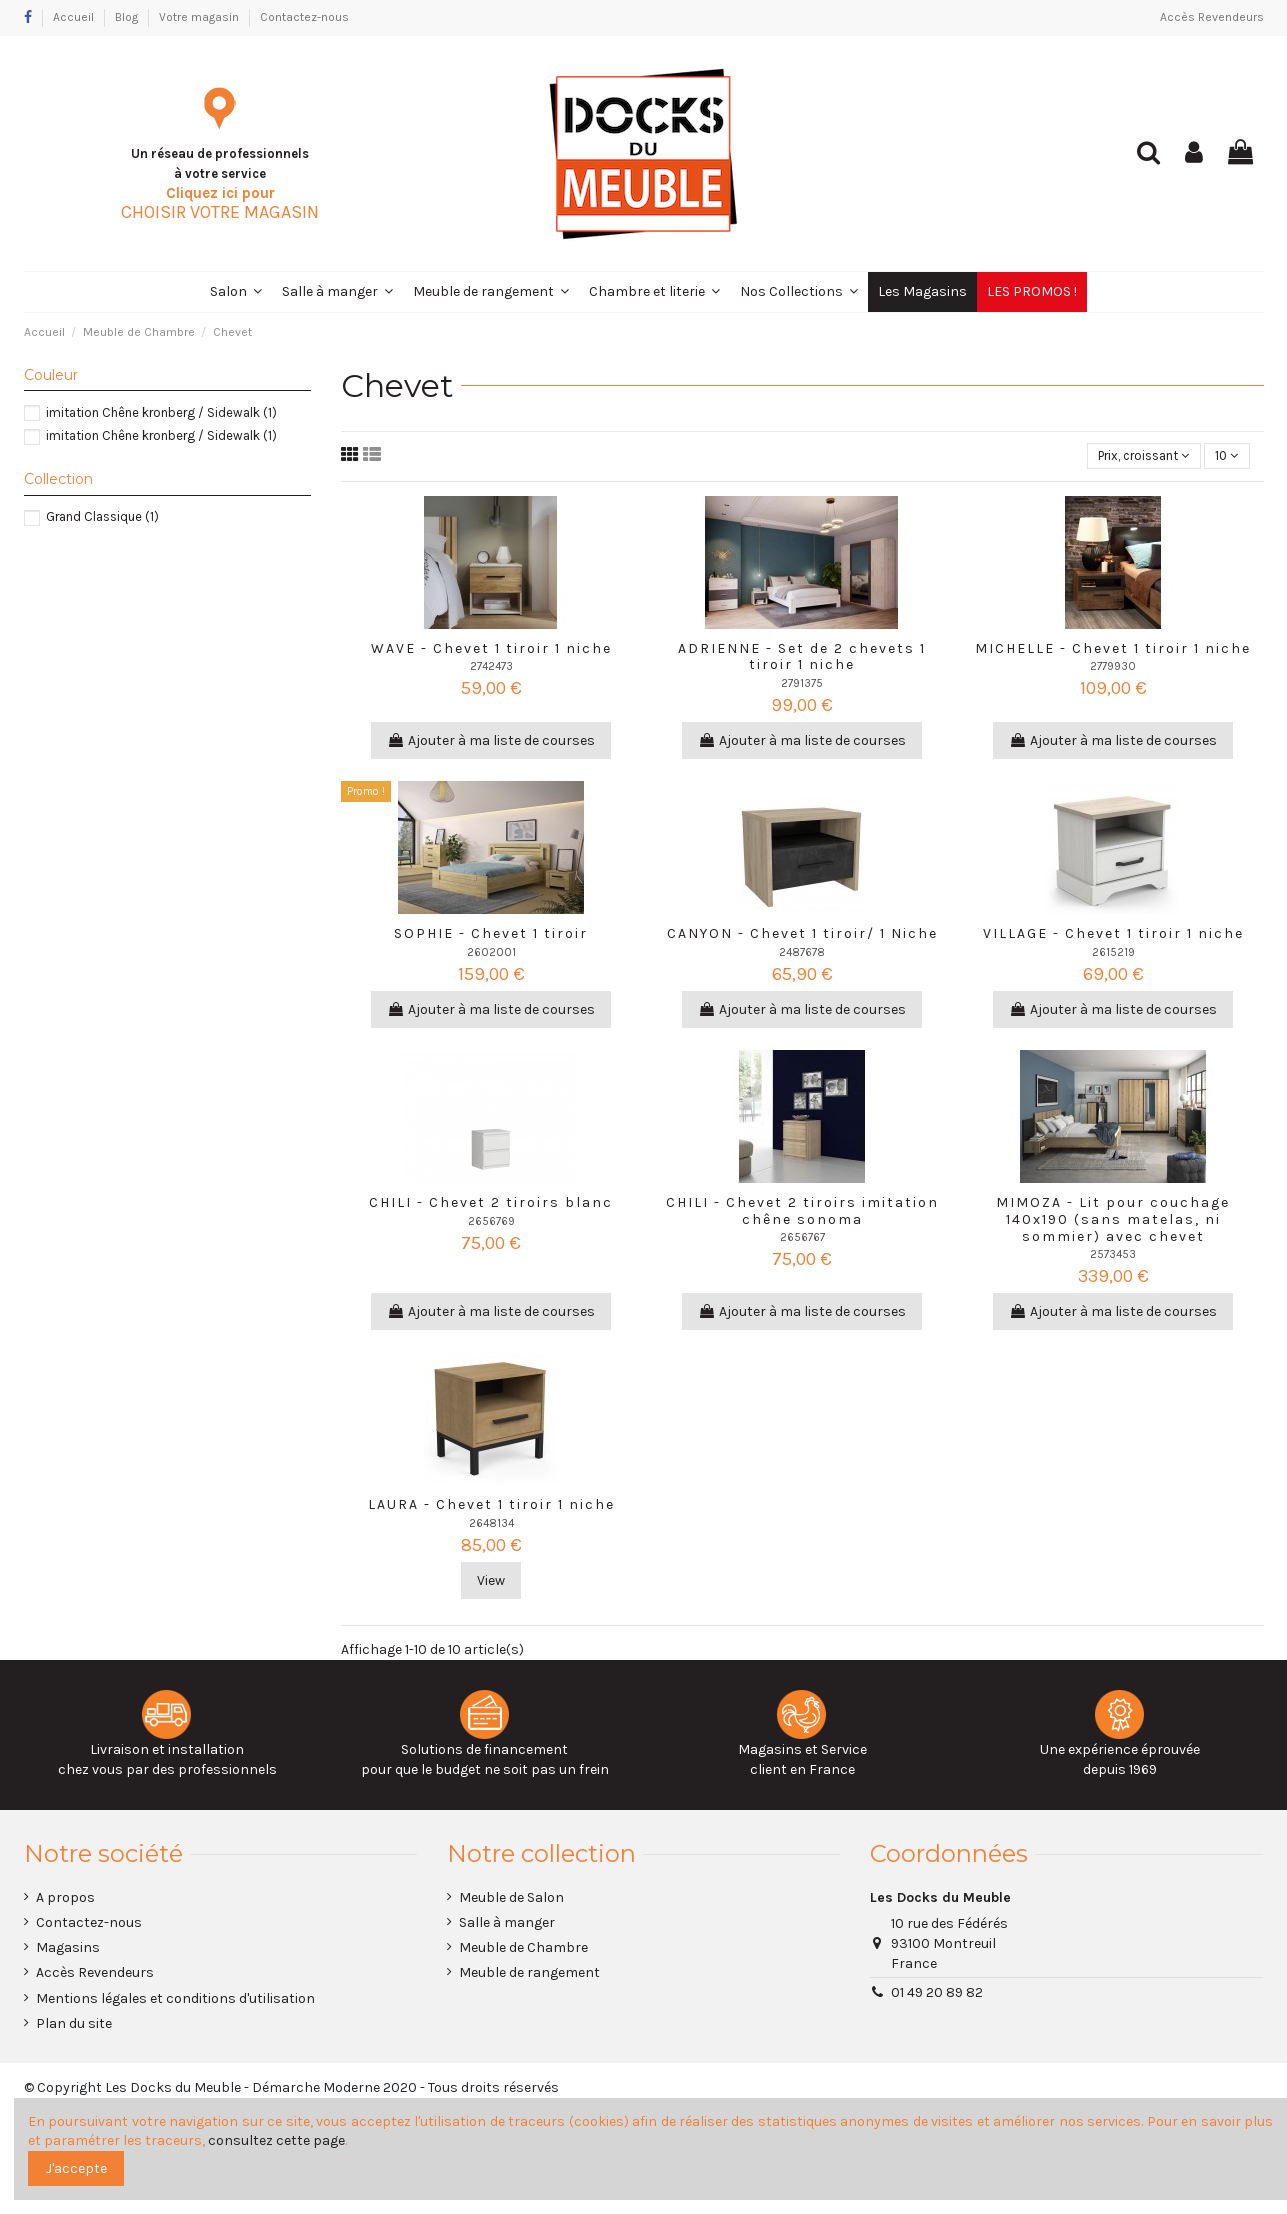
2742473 (491, 668)
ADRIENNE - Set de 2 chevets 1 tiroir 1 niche (802, 658)
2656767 (802, 1239)
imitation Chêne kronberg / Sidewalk (161, 412)
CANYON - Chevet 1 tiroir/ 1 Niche (802, 935)
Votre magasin (200, 17)
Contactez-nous (304, 17)
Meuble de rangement (529, 1974)
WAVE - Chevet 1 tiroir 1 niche (491, 649)
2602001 (491, 954)
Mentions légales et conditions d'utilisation (175, 1999)
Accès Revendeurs (1212, 17)
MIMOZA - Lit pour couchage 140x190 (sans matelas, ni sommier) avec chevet (1113, 1221)
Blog (128, 17)
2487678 (802, 954)
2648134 (491, 1525)
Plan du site (74, 2025)
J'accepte (76, 2168)
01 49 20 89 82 (937, 1994)
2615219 (1113, 954)
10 (1224, 456)
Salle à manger (507, 1924)
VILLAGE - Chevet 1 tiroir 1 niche (1113, 935)
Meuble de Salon (511, 1899)
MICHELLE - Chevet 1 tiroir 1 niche (1113, 649)
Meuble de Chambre (523, 1949)
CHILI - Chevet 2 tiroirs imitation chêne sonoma (802, 1213)
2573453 (1113, 1256)
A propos (65, 1899)
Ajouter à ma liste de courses (491, 742)
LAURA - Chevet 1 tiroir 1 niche (491, 1506)
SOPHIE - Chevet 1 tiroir (491, 935)
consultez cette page (276, 2140)
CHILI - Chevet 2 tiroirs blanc (491, 1204)
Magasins (68, 1949)
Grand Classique (102, 516)
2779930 (1113, 668)
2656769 (491, 1222)
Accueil (75, 17)
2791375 (802, 685)
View (491, 1582)
